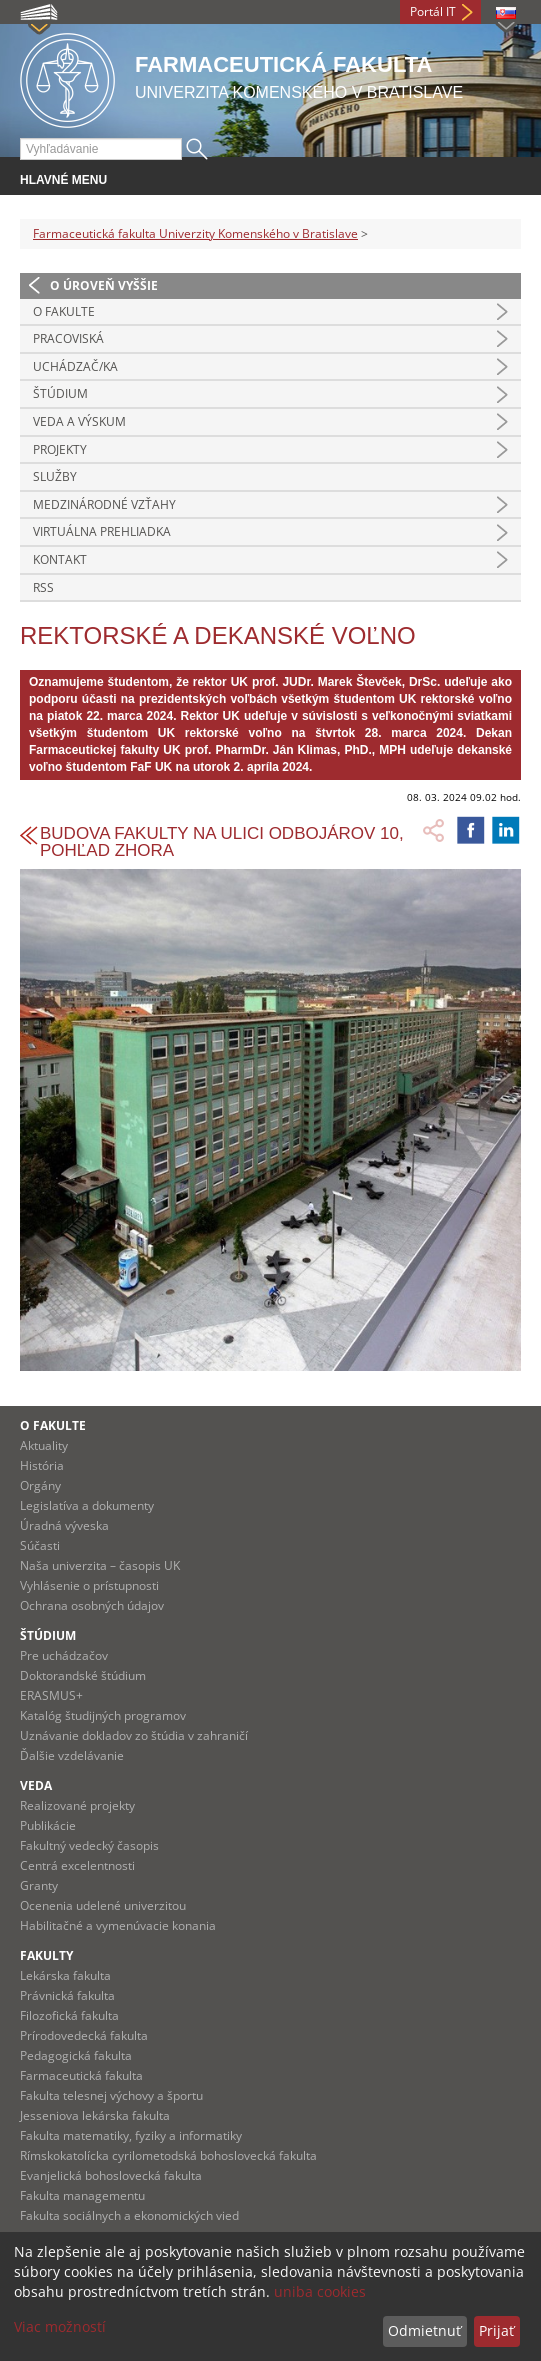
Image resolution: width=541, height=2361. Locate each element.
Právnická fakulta (67, 1995)
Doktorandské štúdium (83, 1675)
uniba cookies (320, 2291)
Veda (36, 1785)
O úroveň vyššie (104, 285)
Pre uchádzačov (64, 1655)
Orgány (40, 1485)
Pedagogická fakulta (76, 2055)
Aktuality (44, 1445)
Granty (39, 1885)
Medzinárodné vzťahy (104, 504)
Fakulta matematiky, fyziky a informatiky (131, 2135)
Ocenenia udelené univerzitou (103, 1905)
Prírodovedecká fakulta (84, 2035)
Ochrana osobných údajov (92, 1605)
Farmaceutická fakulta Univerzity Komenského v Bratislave (195, 233)
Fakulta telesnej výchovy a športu (111, 2095)
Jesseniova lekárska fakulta (95, 2115)
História (42, 1465)
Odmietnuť (424, 2330)
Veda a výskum (79, 421)
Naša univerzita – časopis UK (100, 1565)
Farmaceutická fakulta (81, 2075)
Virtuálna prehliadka (102, 531)
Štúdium (60, 393)
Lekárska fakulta (65, 1975)
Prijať (496, 2330)
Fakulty (46, 1955)
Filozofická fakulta (69, 2015)
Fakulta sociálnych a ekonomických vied (129, 2215)
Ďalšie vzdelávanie (72, 1755)
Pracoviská (68, 338)
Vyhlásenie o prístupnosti (89, 1585)
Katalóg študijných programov (103, 1715)
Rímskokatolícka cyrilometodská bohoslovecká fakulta (168, 2155)
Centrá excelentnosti (77, 1865)
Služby (55, 476)
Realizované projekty (77, 1805)
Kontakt (60, 559)
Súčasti (40, 1545)
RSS (43, 587)
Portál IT (433, 11)
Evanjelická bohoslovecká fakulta (111, 2175)
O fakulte (64, 311)
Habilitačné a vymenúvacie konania (118, 1925)
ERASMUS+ (51, 1695)
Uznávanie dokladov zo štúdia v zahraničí (134, 1735)
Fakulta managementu (82, 2195)
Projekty (60, 449)
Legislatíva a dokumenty (87, 1505)
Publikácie (48, 1825)
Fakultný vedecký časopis (89, 1845)
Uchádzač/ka (75, 366)
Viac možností (60, 2326)
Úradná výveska (64, 1525)
